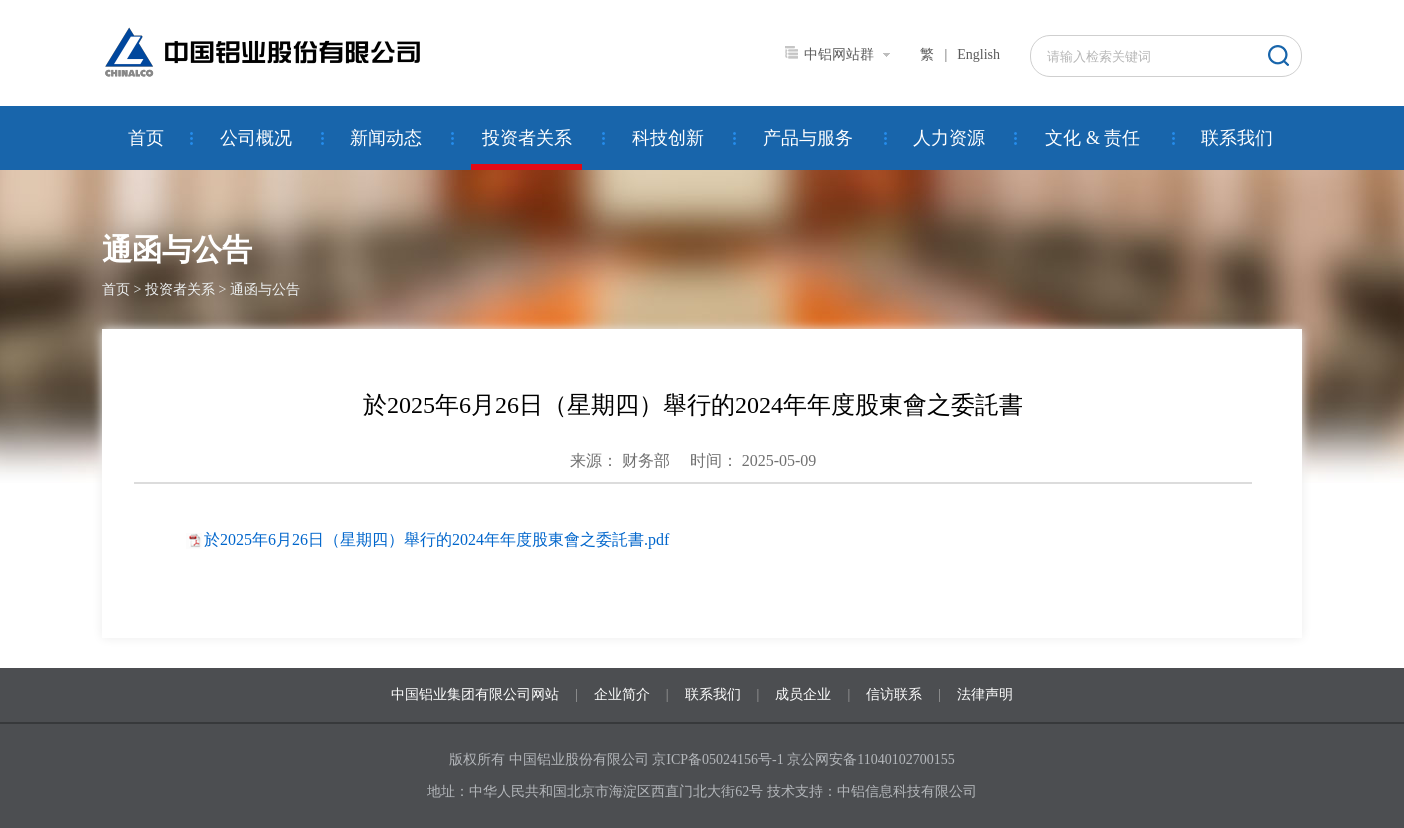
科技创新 (668, 138)
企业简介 (622, 694)
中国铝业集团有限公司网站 (475, 694)
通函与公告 (265, 289)
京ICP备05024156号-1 (717, 759)
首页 (146, 138)
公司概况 (256, 138)
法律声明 (985, 694)
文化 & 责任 (1092, 138)
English (978, 54)
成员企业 (803, 694)
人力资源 (949, 138)
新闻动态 (386, 138)
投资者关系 (527, 138)
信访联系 (894, 694)
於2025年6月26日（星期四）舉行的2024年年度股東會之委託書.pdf (436, 539)
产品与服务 (808, 138)
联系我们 (1237, 138)
